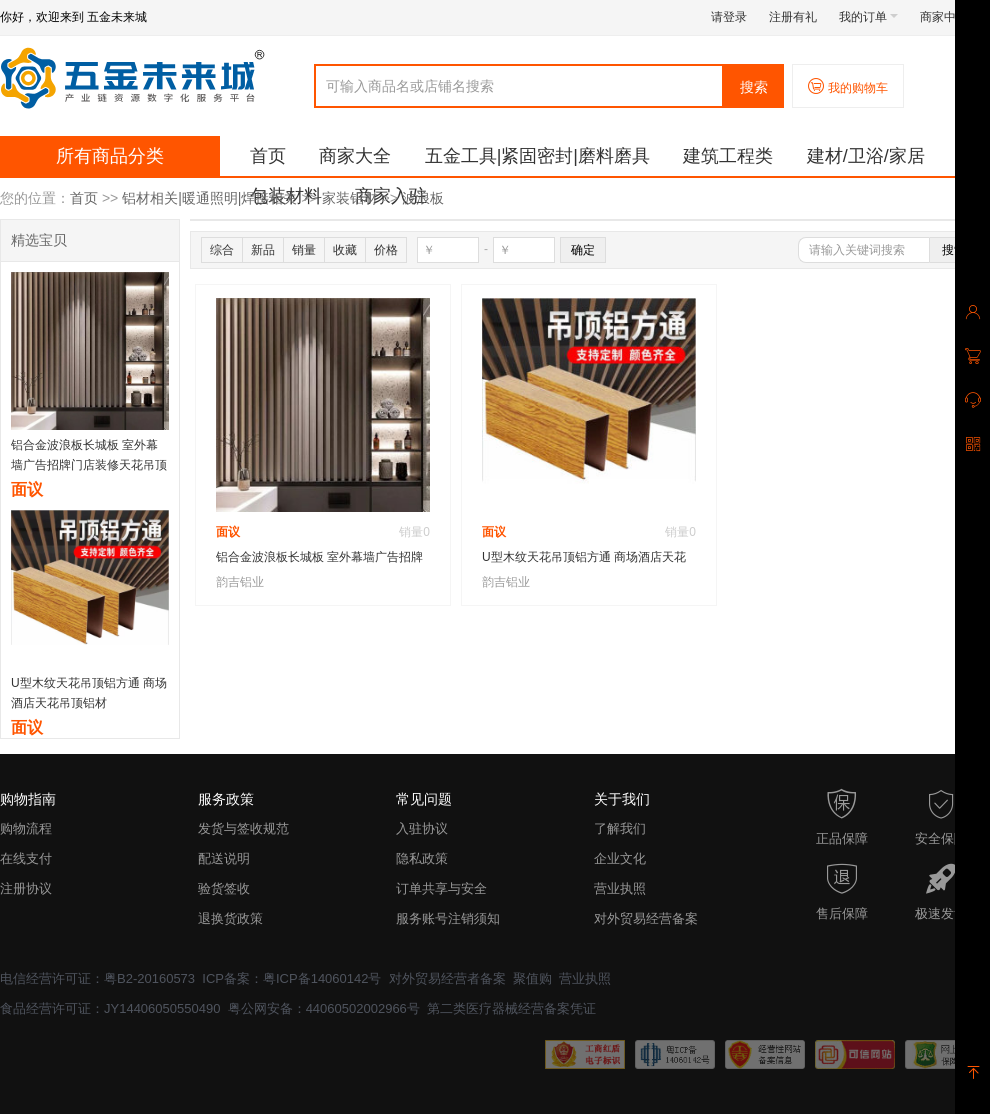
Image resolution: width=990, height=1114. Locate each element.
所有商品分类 (110, 156)
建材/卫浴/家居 (866, 156)
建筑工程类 (728, 156)
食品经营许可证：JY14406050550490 (110, 1008)
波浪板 (423, 198)
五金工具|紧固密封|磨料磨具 (537, 156)
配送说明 (224, 858)
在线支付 (26, 858)
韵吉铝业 (240, 582)
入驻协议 (422, 828)
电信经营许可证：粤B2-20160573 (97, 978)
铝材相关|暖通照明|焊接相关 (209, 198)
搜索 (754, 87)
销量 (304, 250)
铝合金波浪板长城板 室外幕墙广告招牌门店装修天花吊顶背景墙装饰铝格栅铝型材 (89, 465)
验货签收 (224, 888)
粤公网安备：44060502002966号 (324, 1008)
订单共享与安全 (441, 888)
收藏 (345, 250)
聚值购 (532, 978)
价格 (386, 250)
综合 (222, 250)
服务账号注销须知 (448, 918)
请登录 (729, 17)
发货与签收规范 (243, 828)
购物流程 (26, 828)
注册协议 (26, 888)
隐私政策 (422, 858)
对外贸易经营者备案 (447, 978)
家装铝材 (350, 198)
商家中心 (949, 17)
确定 (583, 250)
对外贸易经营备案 (646, 918)
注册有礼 (793, 17)
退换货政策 (230, 918)
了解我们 (620, 828)
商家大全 (355, 156)
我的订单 (868, 17)
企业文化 (620, 858)
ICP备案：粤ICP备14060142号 (291, 978)
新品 (263, 250)
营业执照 (620, 888)
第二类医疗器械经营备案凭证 (511, 1008)
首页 (268, 156)
